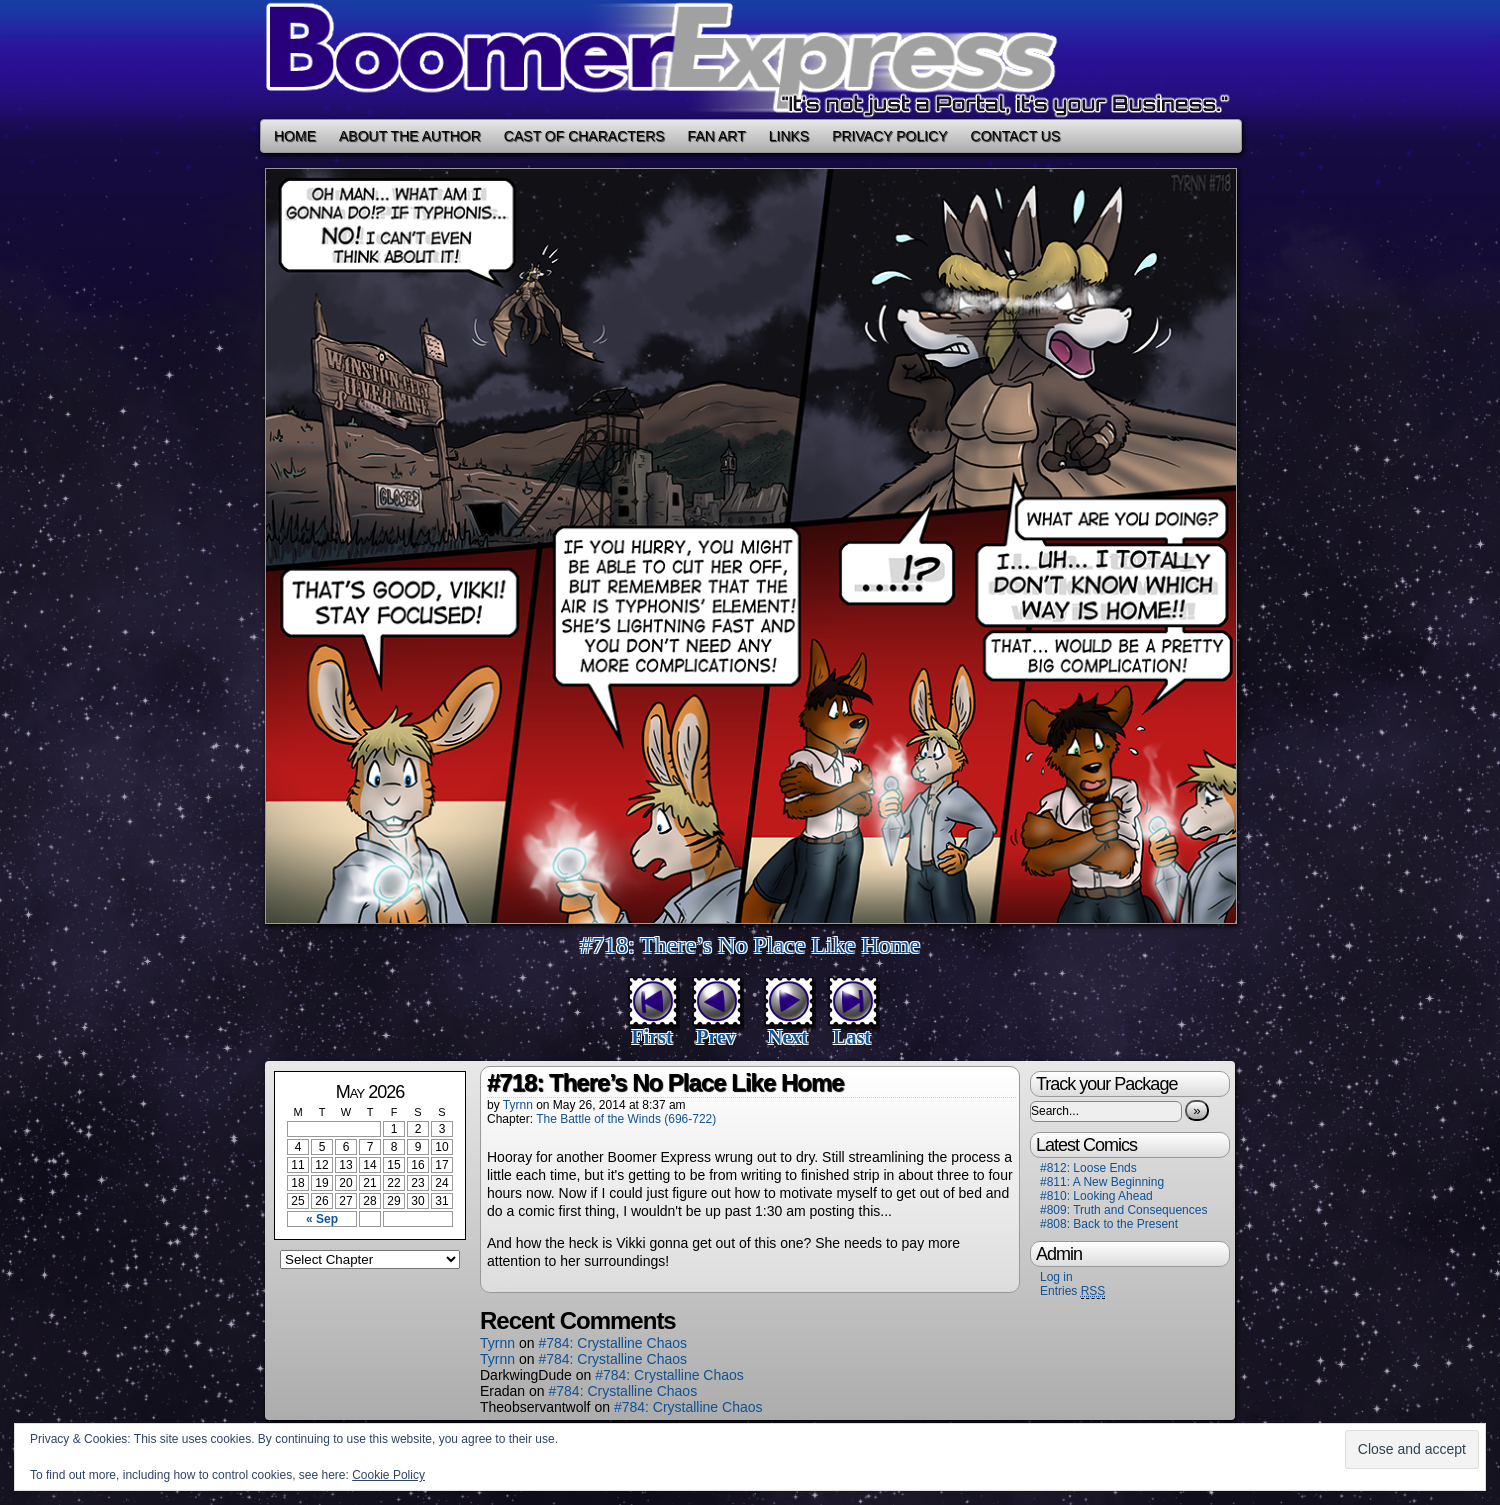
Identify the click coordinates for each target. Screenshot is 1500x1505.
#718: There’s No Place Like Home (750, 945)
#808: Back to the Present (1109, 1224)
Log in (1056, 1277)
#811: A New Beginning (1102, 1182)
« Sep (322, 1219)
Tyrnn (518, 1105)
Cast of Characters (584, 136)
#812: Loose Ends (1088, 1168)
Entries (1072, 1291)
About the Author (410, 136)
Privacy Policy (889, 136)
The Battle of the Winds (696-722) (626, 1119)
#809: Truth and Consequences (1123, 1210)
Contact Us (1016, 136)
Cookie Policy (388, 1475)
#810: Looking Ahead (1096, 1196)
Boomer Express (750, 59)
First (651, 1037)
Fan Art (717, 136)
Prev (716, 1037)
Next (788, 1037)
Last (852, 1037)
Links (789, 136)
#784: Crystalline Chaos (612, 1343)
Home (295, 136)
